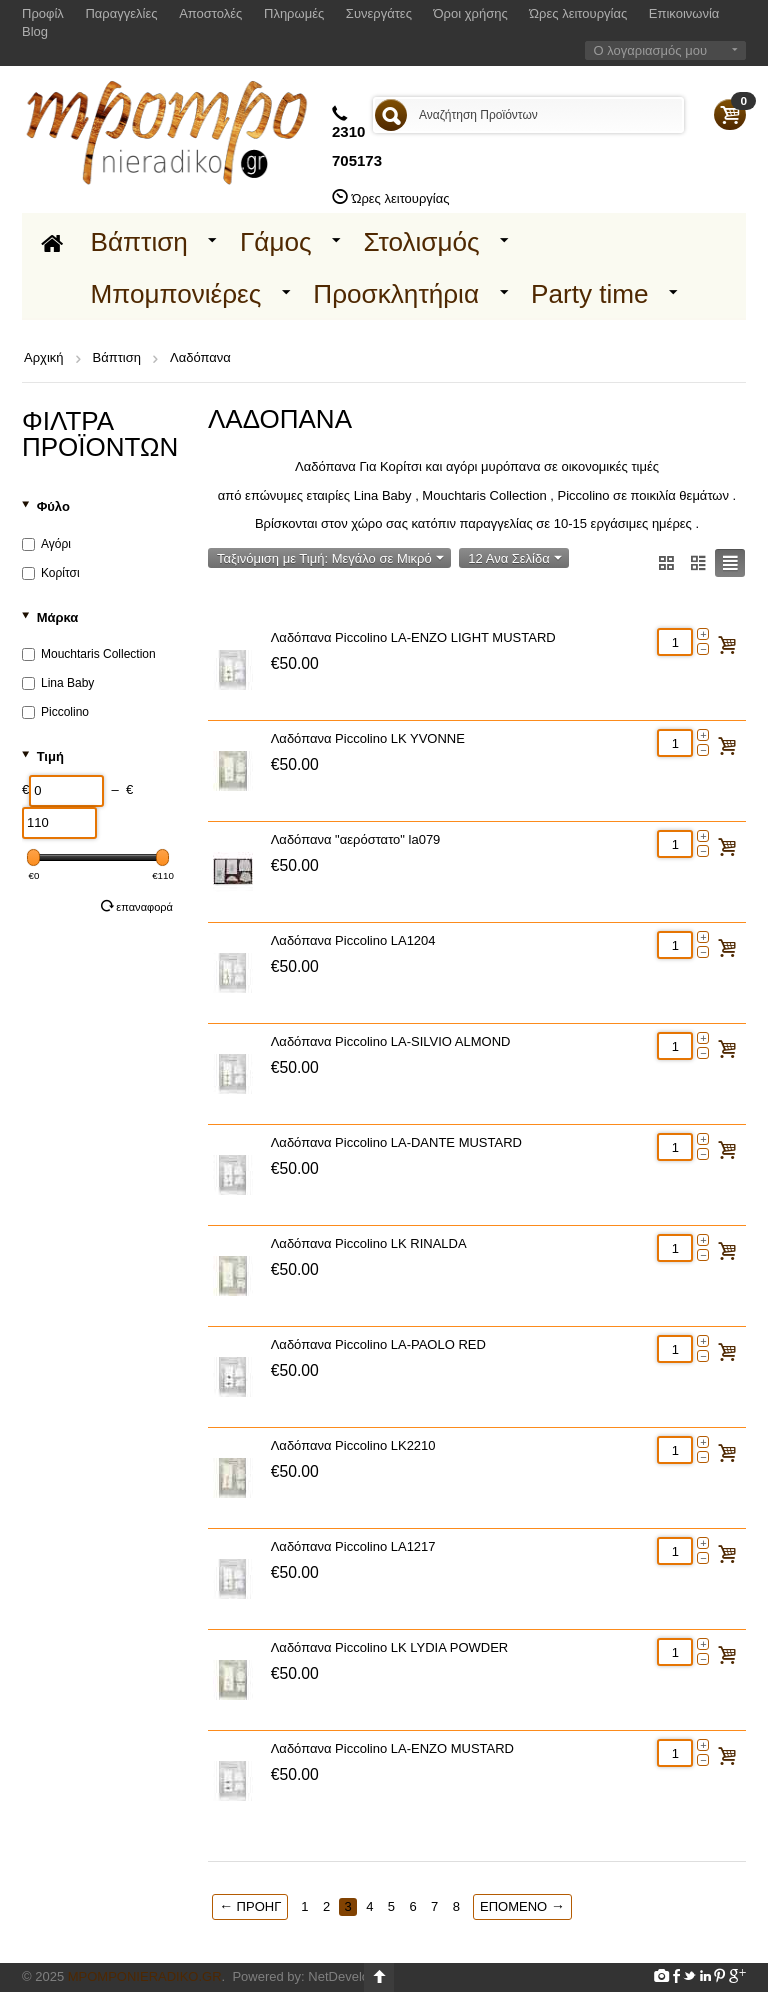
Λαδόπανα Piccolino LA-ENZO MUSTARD (392, 1748)
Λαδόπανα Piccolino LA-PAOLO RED (378, 1344)
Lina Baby (58, 683)
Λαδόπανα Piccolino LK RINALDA (369, 1243)
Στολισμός (422, 242)
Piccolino (55, 712)
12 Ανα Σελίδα (514, 558)
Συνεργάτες (379, 13)
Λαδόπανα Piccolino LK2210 (353, 1445)
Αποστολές (210, 13)
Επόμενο (522, 1906)
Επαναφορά (137, 906)
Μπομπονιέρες (176, 294)
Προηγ (250, 1906)
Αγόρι (46, 544)
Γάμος (276, 242)
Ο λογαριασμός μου (650, 50)
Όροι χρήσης (471, 13)
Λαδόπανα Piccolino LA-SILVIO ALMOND (391, 1041)
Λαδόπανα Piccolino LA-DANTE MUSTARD (396, 1142)
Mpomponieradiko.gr (145, 1976)
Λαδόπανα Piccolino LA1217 (353, 1546)
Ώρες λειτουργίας (578, 13)
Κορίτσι (51, 573)
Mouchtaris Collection (89, 654)
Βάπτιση (139, 242)
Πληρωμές (294, 13)
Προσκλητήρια (396, 294)
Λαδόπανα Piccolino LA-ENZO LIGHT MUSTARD (413, 637)
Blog (35, 31)
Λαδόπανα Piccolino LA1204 (353, 940)
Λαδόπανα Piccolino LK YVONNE (368, 738)
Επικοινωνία (684, 13)
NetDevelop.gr (349, 1976)
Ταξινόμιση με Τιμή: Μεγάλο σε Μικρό (330, 558)
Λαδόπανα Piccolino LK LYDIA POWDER (390, 1647)
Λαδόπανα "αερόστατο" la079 (356, 839)
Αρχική (44, 357)
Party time (590, 294)
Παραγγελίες (121, 13)
